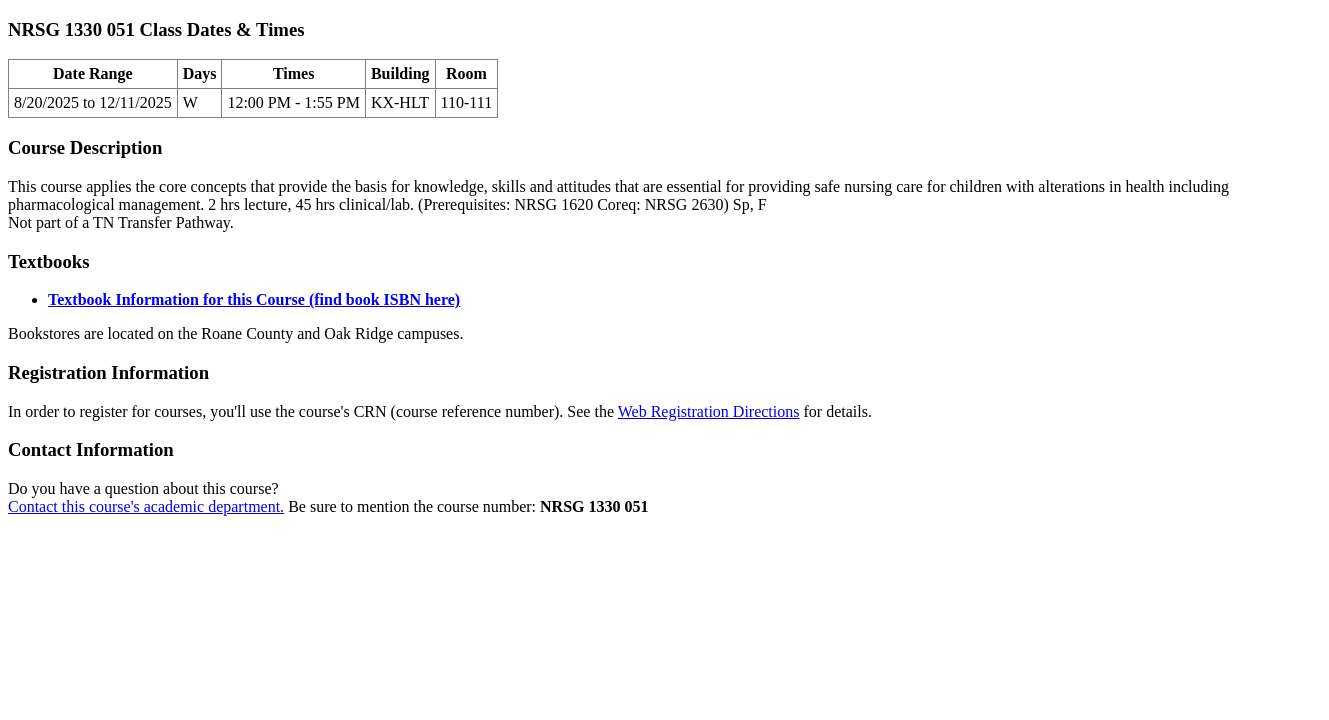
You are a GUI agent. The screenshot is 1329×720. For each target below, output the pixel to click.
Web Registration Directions (709, 411)
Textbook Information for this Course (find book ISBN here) (254, 299)
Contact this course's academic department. (146, 506)
